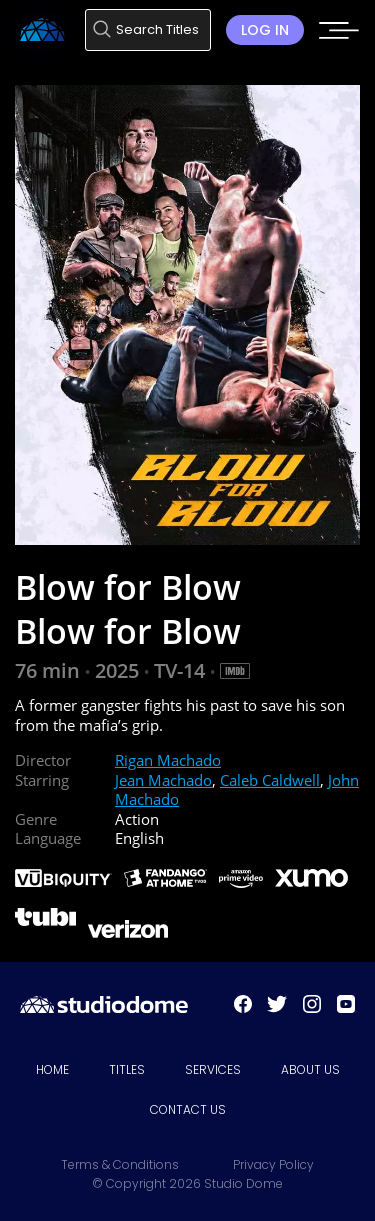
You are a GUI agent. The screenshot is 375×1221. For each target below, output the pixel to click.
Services (213, 1069)
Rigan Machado (168, 760)
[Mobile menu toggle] (339, 37)
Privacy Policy (273, 1164)
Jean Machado (163, 780)
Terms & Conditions (120, 1164)
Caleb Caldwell (270, 780)
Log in (265, 30)
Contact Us (188, 1109)
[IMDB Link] (235, 671)
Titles (127, 1069)
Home (52, 1069)
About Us (310, 1069)
